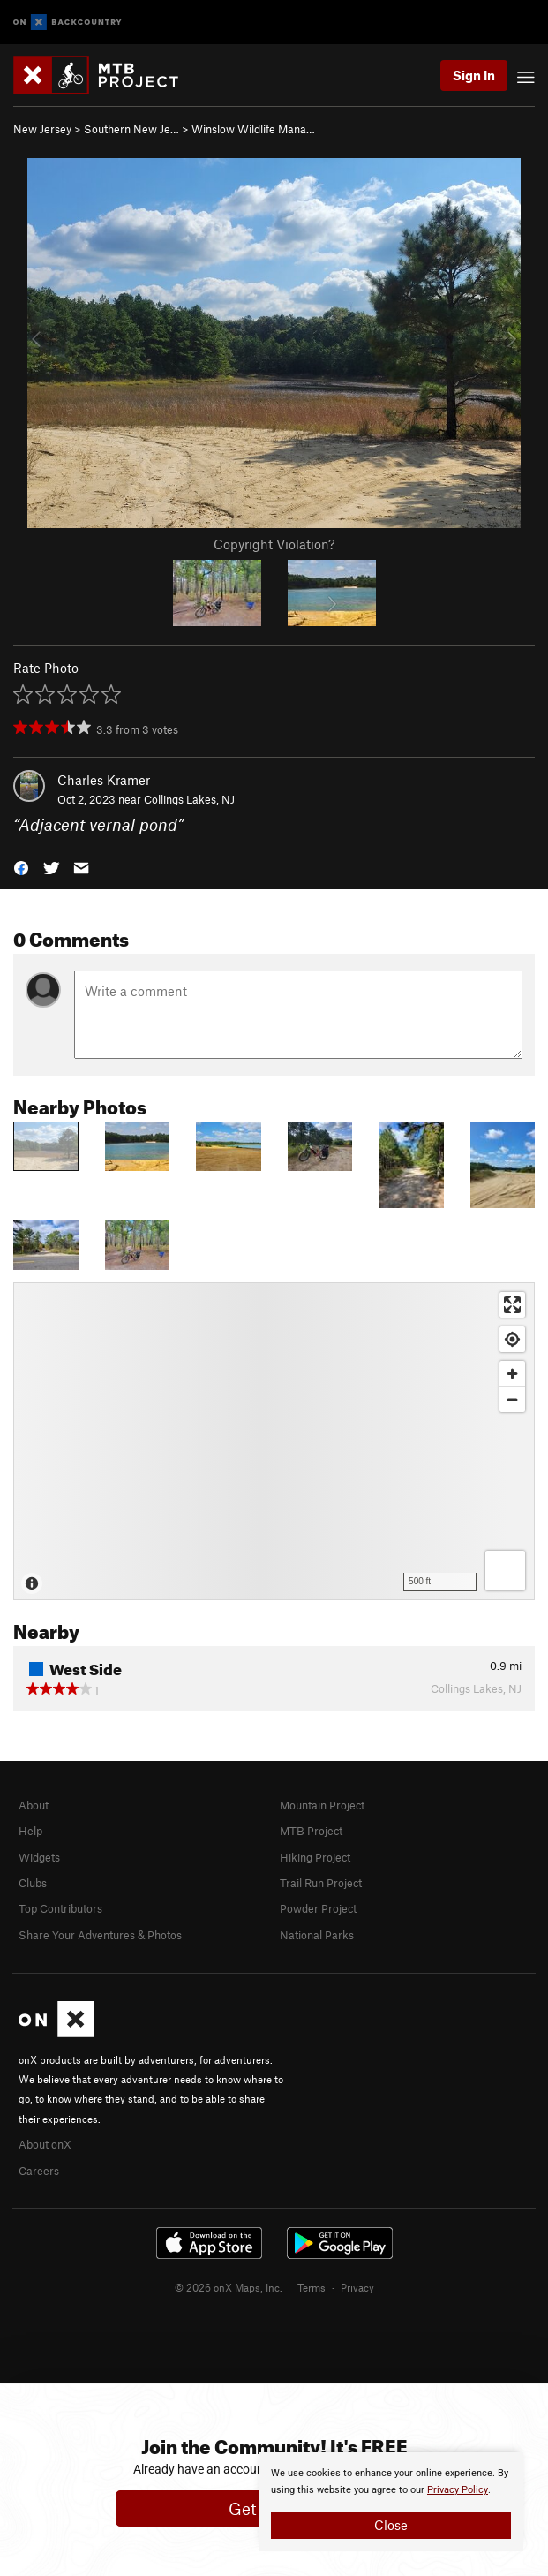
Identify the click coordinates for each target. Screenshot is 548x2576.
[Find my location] (512, 1339)
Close (391, 2525)
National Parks (317, 1935)
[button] (21, 867)
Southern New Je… (131, 129)
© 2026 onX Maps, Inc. (228, 2287)
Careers (39, 2171)
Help (30, 1831)
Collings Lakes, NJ (189, 799)
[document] (391, 2502)
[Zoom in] (512, 1373)
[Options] (505, 1570)
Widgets (39, 1857)
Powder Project (318, 1908)
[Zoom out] (512, 1399)
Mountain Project (322, 1805)
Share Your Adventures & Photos (100, 1935)
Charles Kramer (103, 780)
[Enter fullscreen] (512, 1305)
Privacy (357, 2287)
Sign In (474, 75)
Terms (311, 2287)
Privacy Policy (457, 2490)
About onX (45, 2144)
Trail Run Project (321, 1883)
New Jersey (42, 129)
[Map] (274, 1441)
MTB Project (311, 1831)
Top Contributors (60, 1908)
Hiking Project (315, 1857)
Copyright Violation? (274, 544)
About (34, 1805)
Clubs (33, 1883)
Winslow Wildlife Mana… (253, 129)
